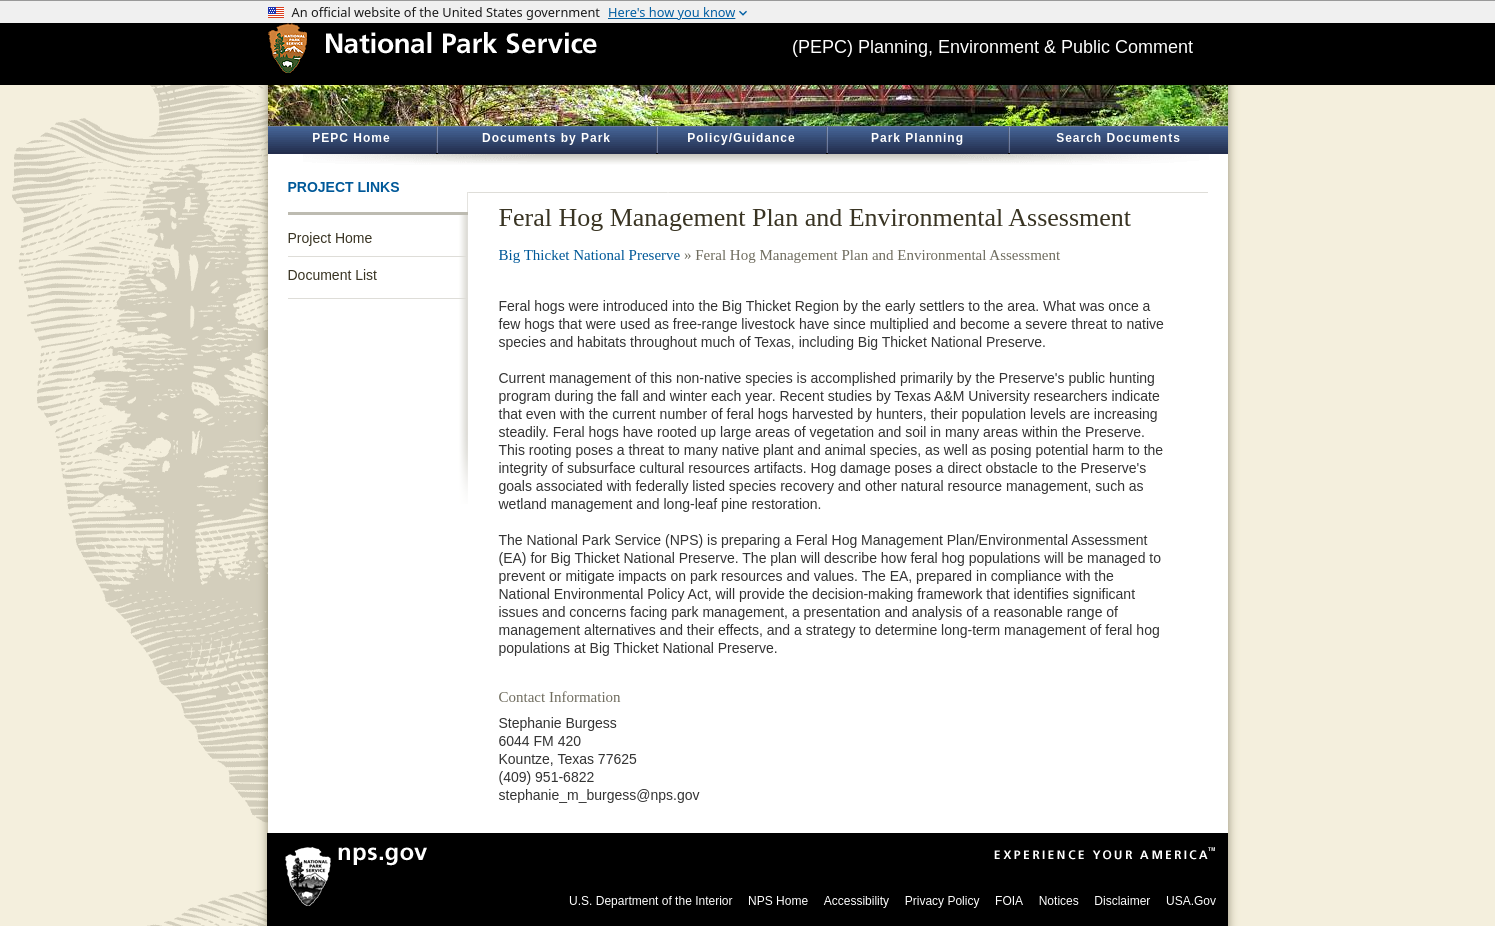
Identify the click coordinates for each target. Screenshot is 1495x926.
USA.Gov (1191, 901)
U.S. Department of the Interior (650, 901)
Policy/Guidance (741, 138)
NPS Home (778, 901)
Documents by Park (546, 138)
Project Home (330, 238)
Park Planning (917, 138)
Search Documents (1118, 138)
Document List (332, 275)
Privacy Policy (942, 901)
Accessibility (856, 901)
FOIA (1009, 901)
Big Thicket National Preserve (590, 255)
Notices (1059, 901)
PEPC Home (351, 138)
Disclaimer (1122, 901)
